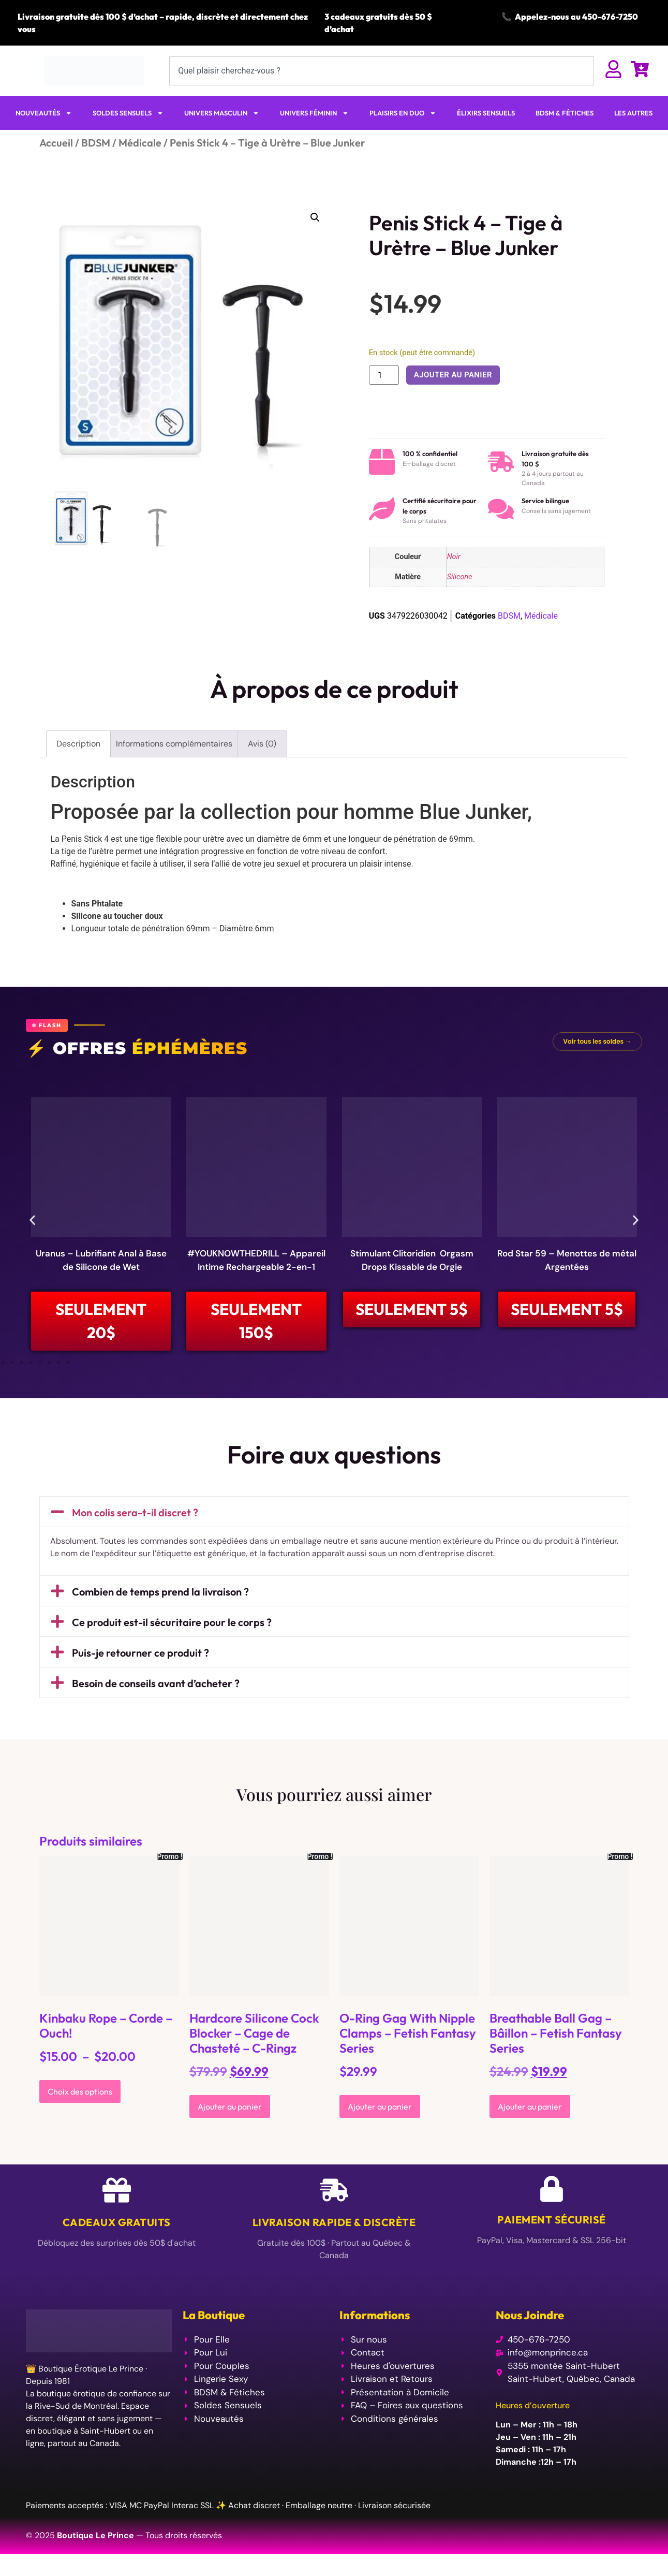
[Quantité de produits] (384, 375)
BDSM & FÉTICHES (564, 113)
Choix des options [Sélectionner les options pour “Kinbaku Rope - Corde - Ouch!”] (80, 2091)
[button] (315, 217)
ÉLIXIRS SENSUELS (486, 113)
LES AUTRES (633, 113)
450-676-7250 (610, 16)
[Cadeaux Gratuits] (116, 2190)
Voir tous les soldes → (597, 1041)
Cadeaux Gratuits (117, 2222)
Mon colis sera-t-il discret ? (135, 1512)
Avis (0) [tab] (262, 743)
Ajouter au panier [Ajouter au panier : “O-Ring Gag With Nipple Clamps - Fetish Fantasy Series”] (380, 2106)
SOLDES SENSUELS (128, 113)
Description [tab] (78, 743)
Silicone (459, 577)
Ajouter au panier (453, 374)
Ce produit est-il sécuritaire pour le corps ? (172, 1622)
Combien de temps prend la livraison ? (160, 1591)
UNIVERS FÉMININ (314, 113)
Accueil (56, 142)
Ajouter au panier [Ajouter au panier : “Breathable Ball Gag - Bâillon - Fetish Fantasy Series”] (530, 2106)
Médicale (139, 142)
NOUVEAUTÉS (44, 113)
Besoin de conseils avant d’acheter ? (156, 1683)
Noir (454, 556)
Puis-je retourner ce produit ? (140, 1652)
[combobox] (381, 70)
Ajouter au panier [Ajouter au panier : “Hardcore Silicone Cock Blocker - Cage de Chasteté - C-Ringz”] (230, 2106)
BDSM (95, 142)
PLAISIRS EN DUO (402, 113)
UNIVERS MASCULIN (221, 113)
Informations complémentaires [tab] (174, 743)
